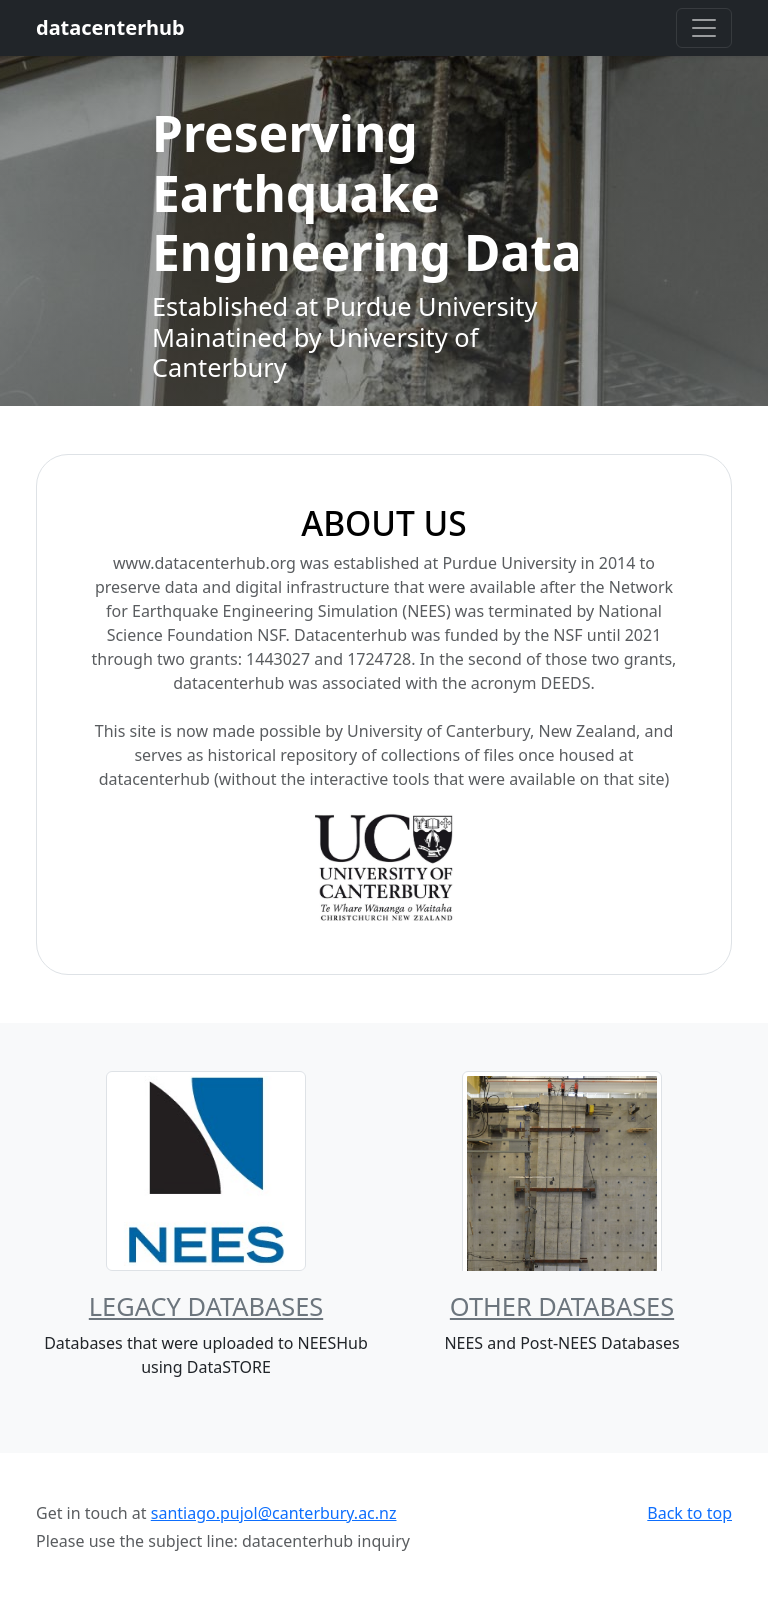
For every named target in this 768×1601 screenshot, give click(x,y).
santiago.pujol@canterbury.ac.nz (274, 1513)
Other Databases (562, 1306)
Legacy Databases (206, 1306)
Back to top (689, 1513)
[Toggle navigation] (704, 28)
